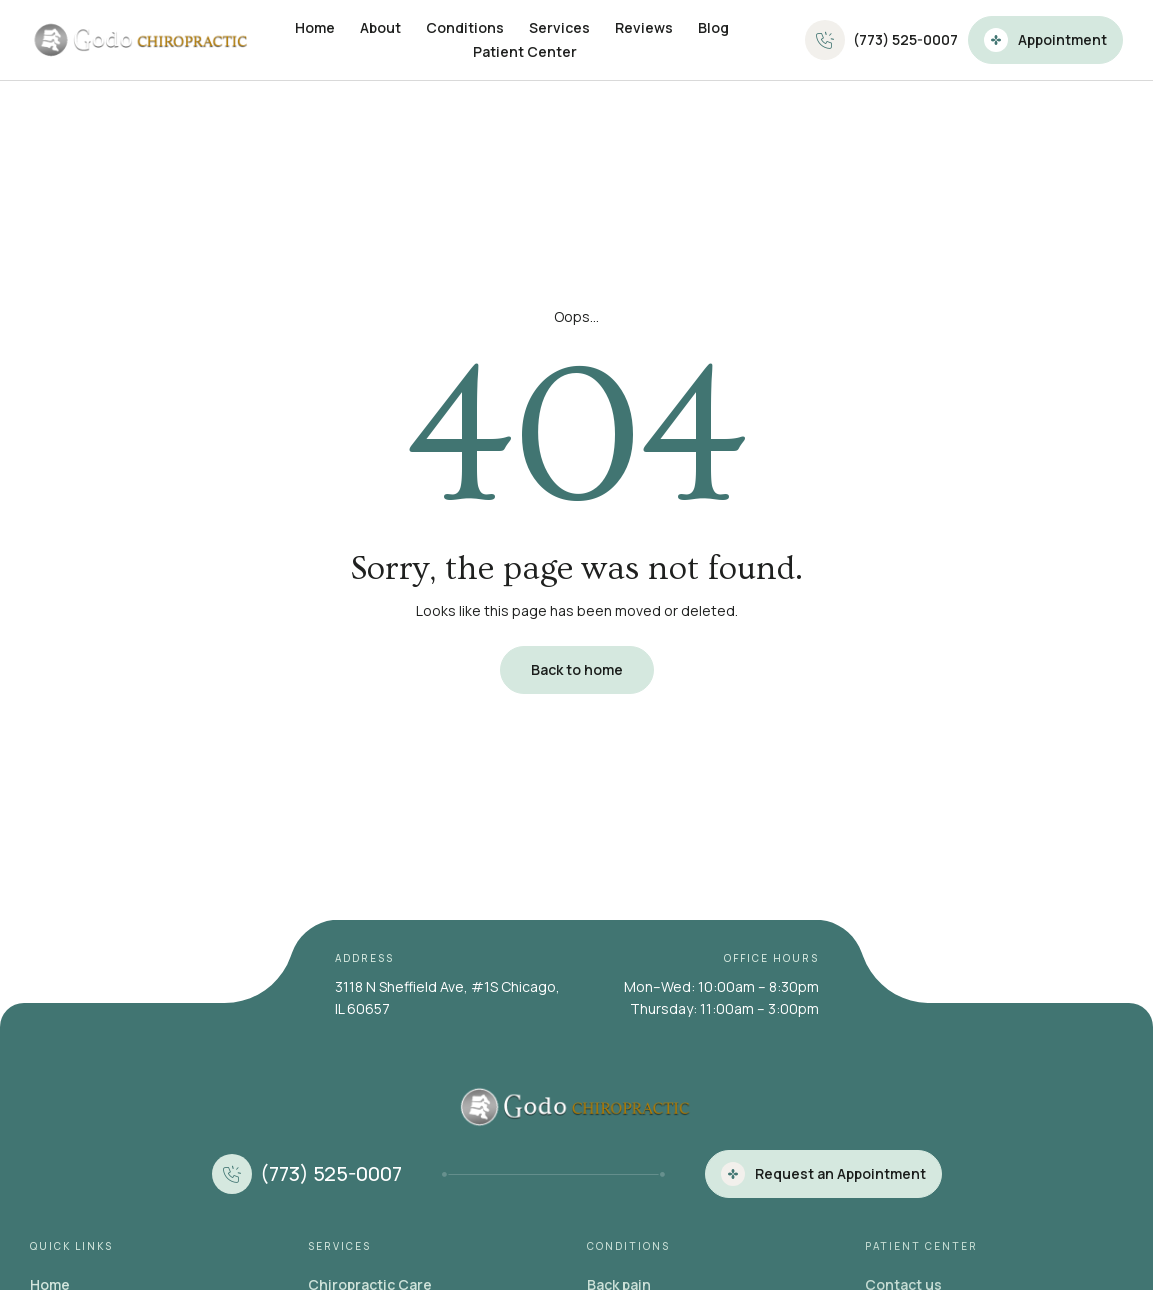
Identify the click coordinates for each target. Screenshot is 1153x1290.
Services (559, 27)
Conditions (465, 27)
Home (315, 27)
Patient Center (525, 51)
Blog (713, 27)
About (380, 27)
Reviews (644, 27)
